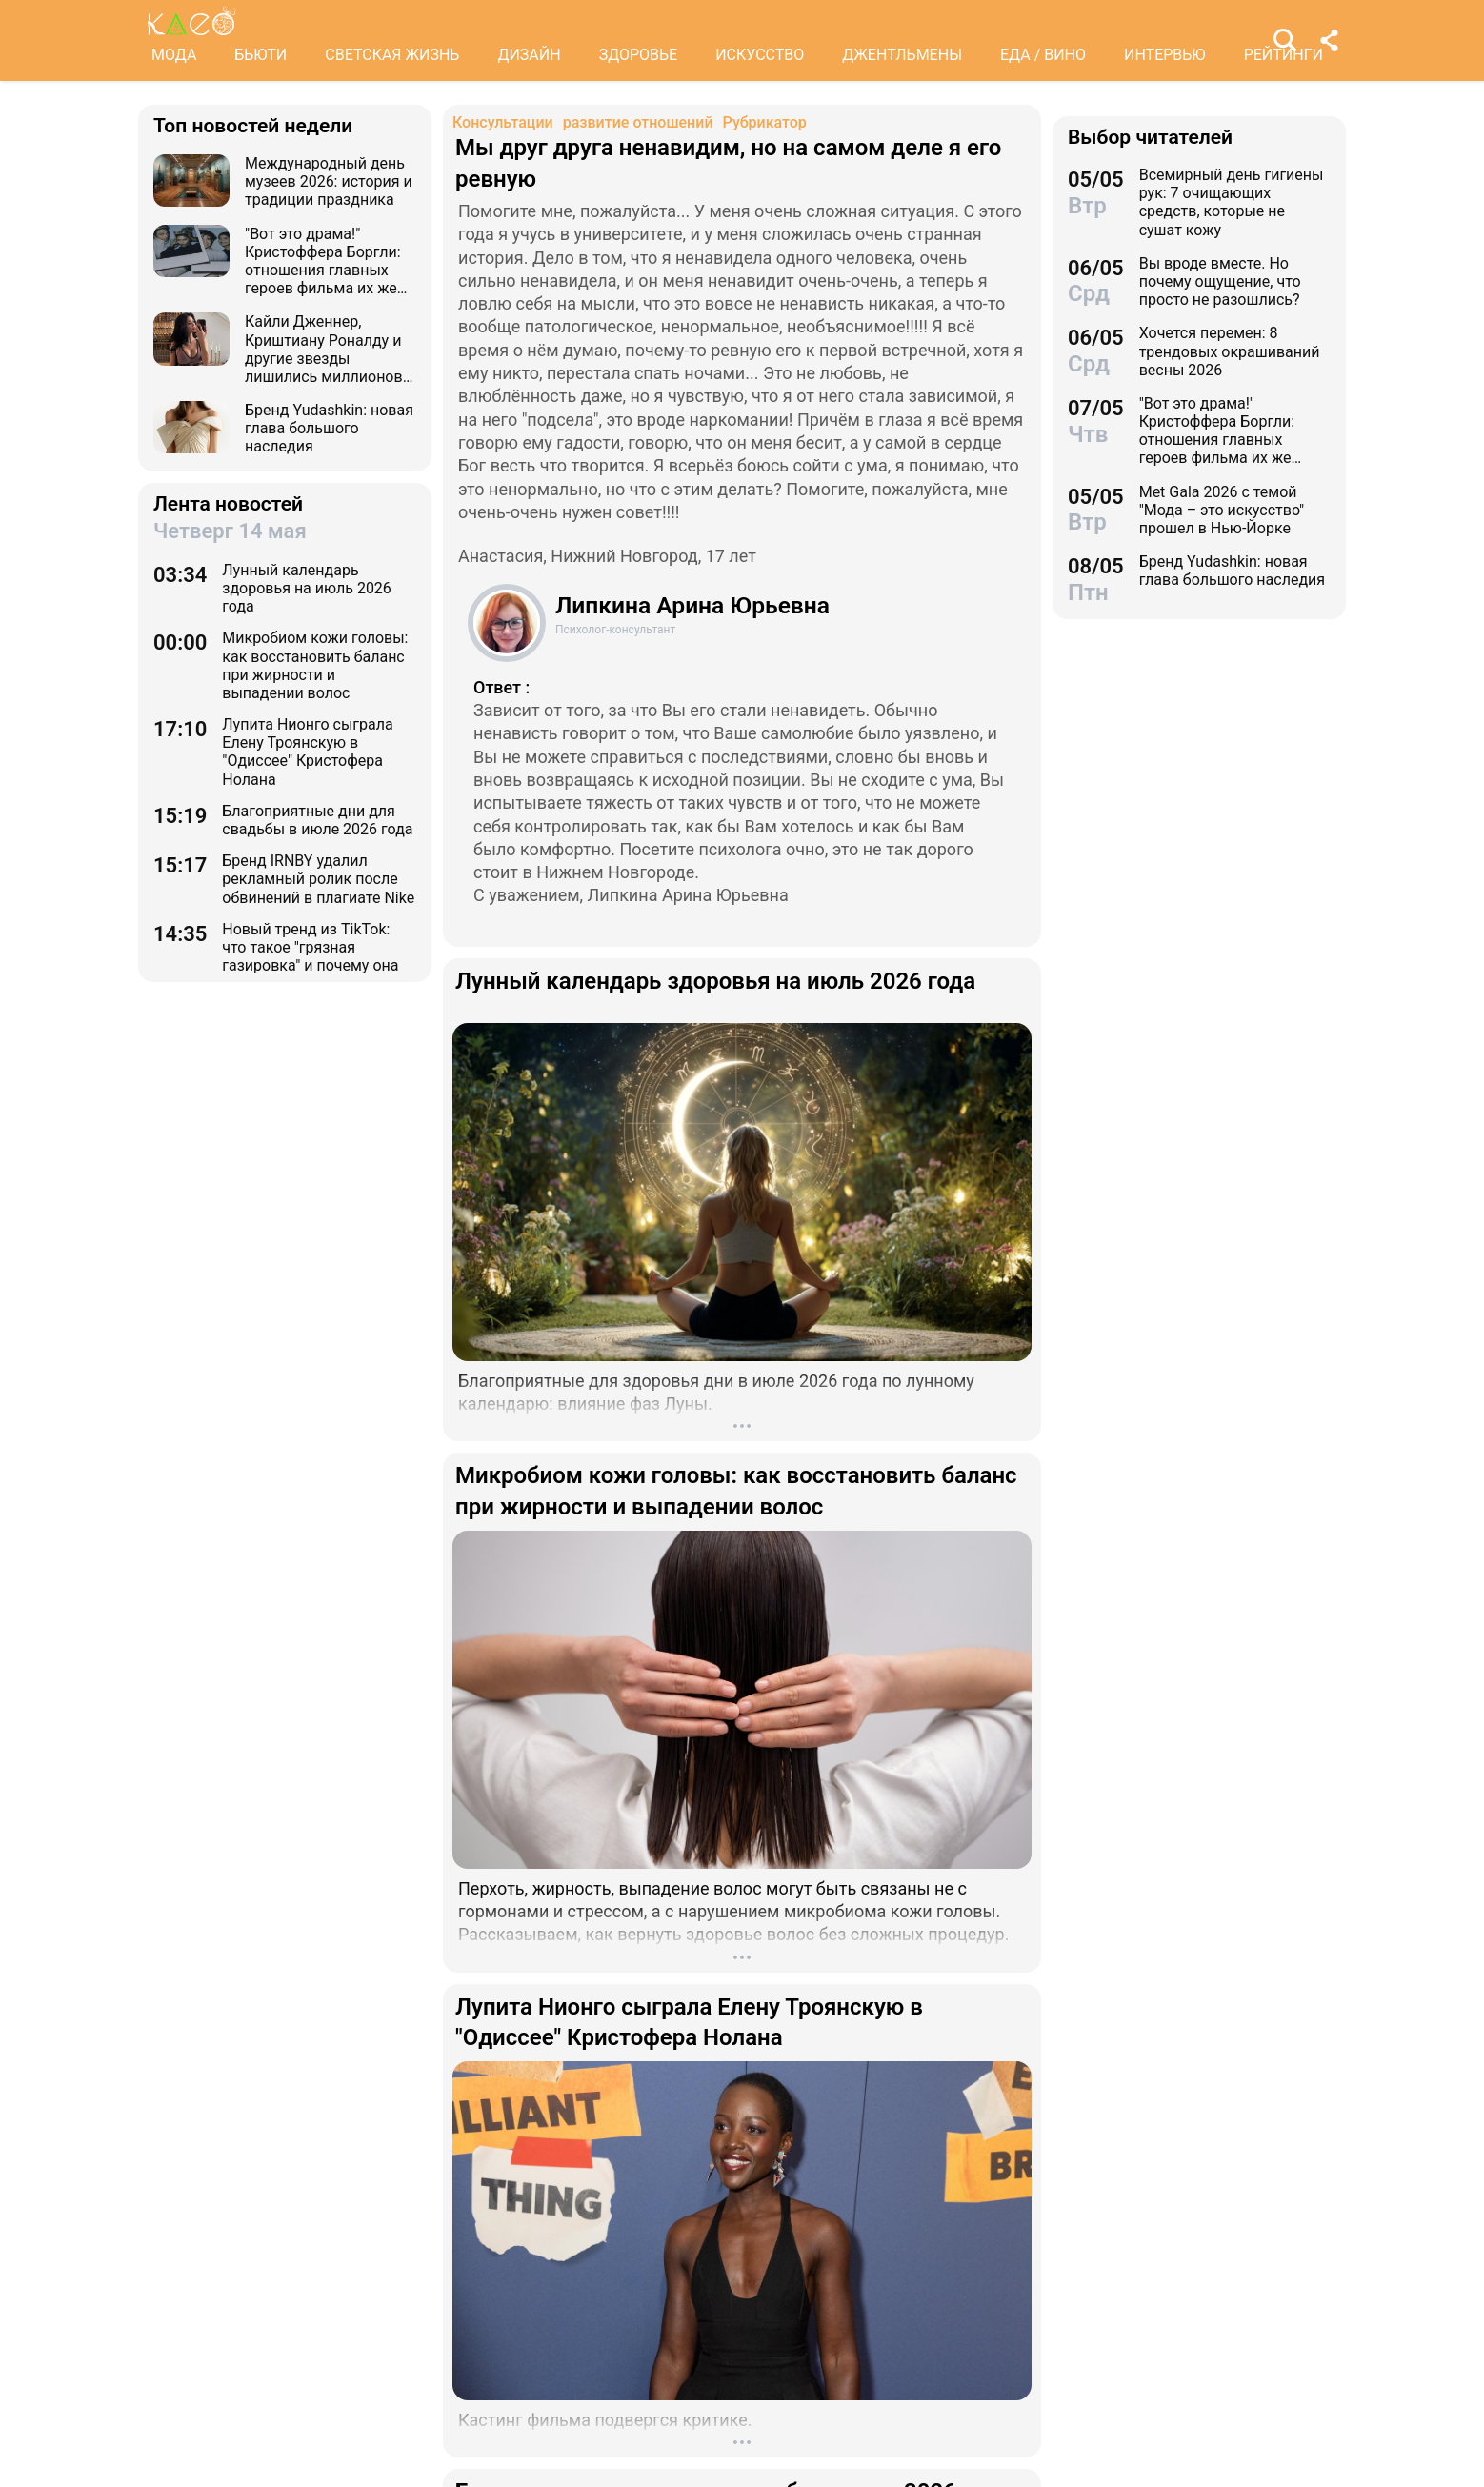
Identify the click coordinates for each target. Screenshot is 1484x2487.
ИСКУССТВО (759, 55)
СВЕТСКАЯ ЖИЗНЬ (392, 55)
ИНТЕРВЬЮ (1165, 55)
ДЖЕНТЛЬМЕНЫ (902, 55)
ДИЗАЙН (528, 55)
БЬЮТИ (260, 55)
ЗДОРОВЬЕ (638, 55)
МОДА (173, 55)
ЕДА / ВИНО (1043, 55)
